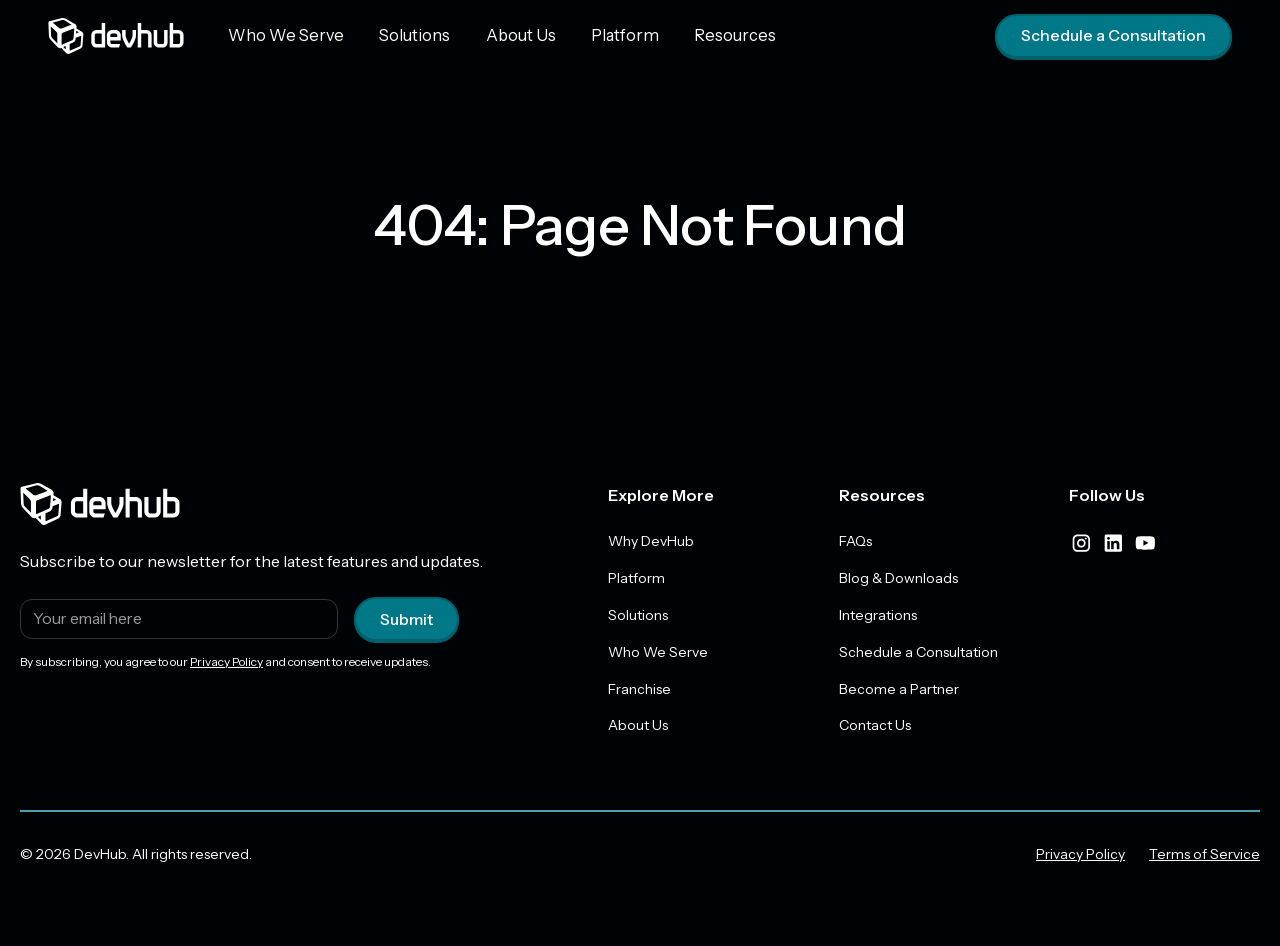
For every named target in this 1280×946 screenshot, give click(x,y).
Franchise (639, 689)
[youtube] (1145, 543)
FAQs (855, 541)
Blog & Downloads (898, 578)
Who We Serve (282, 35)
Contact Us (875, 726)
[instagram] (1081, 543)
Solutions (405, 35)
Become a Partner (899, 689)
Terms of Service (1204, 855)
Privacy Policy (226, 661)
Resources (712, 35)
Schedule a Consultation (1113, 36)
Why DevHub (651, 541)
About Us (508, 35)
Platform (607, 35)
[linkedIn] (1113, 543)
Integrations (878, 615)
